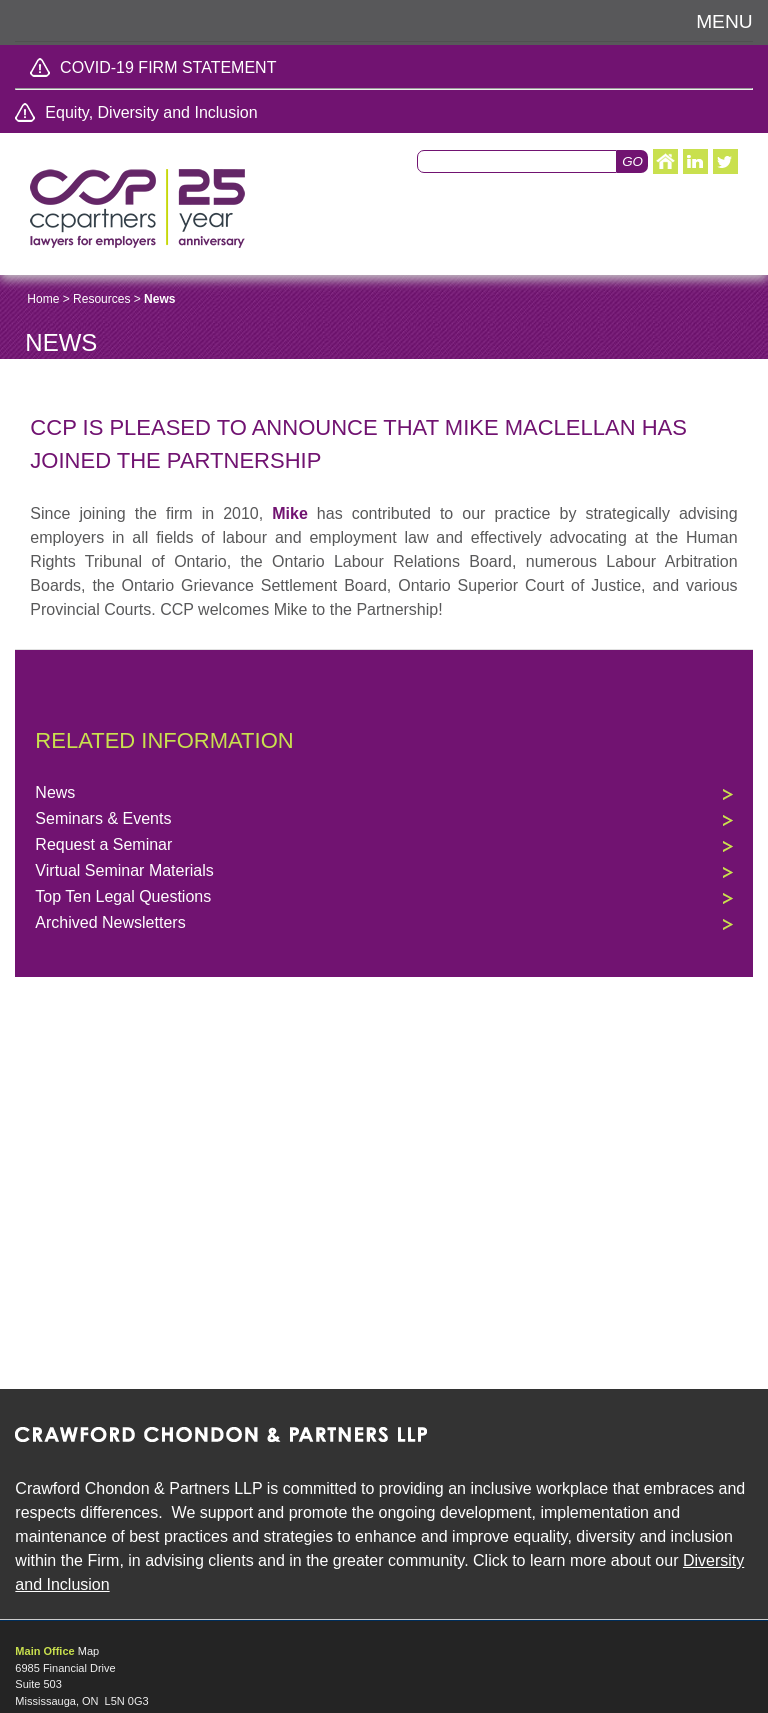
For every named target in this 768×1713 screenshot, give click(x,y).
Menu (724, 21)
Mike (290, 513)
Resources (101, 299)
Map (88, 1651)
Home (43, 299)
